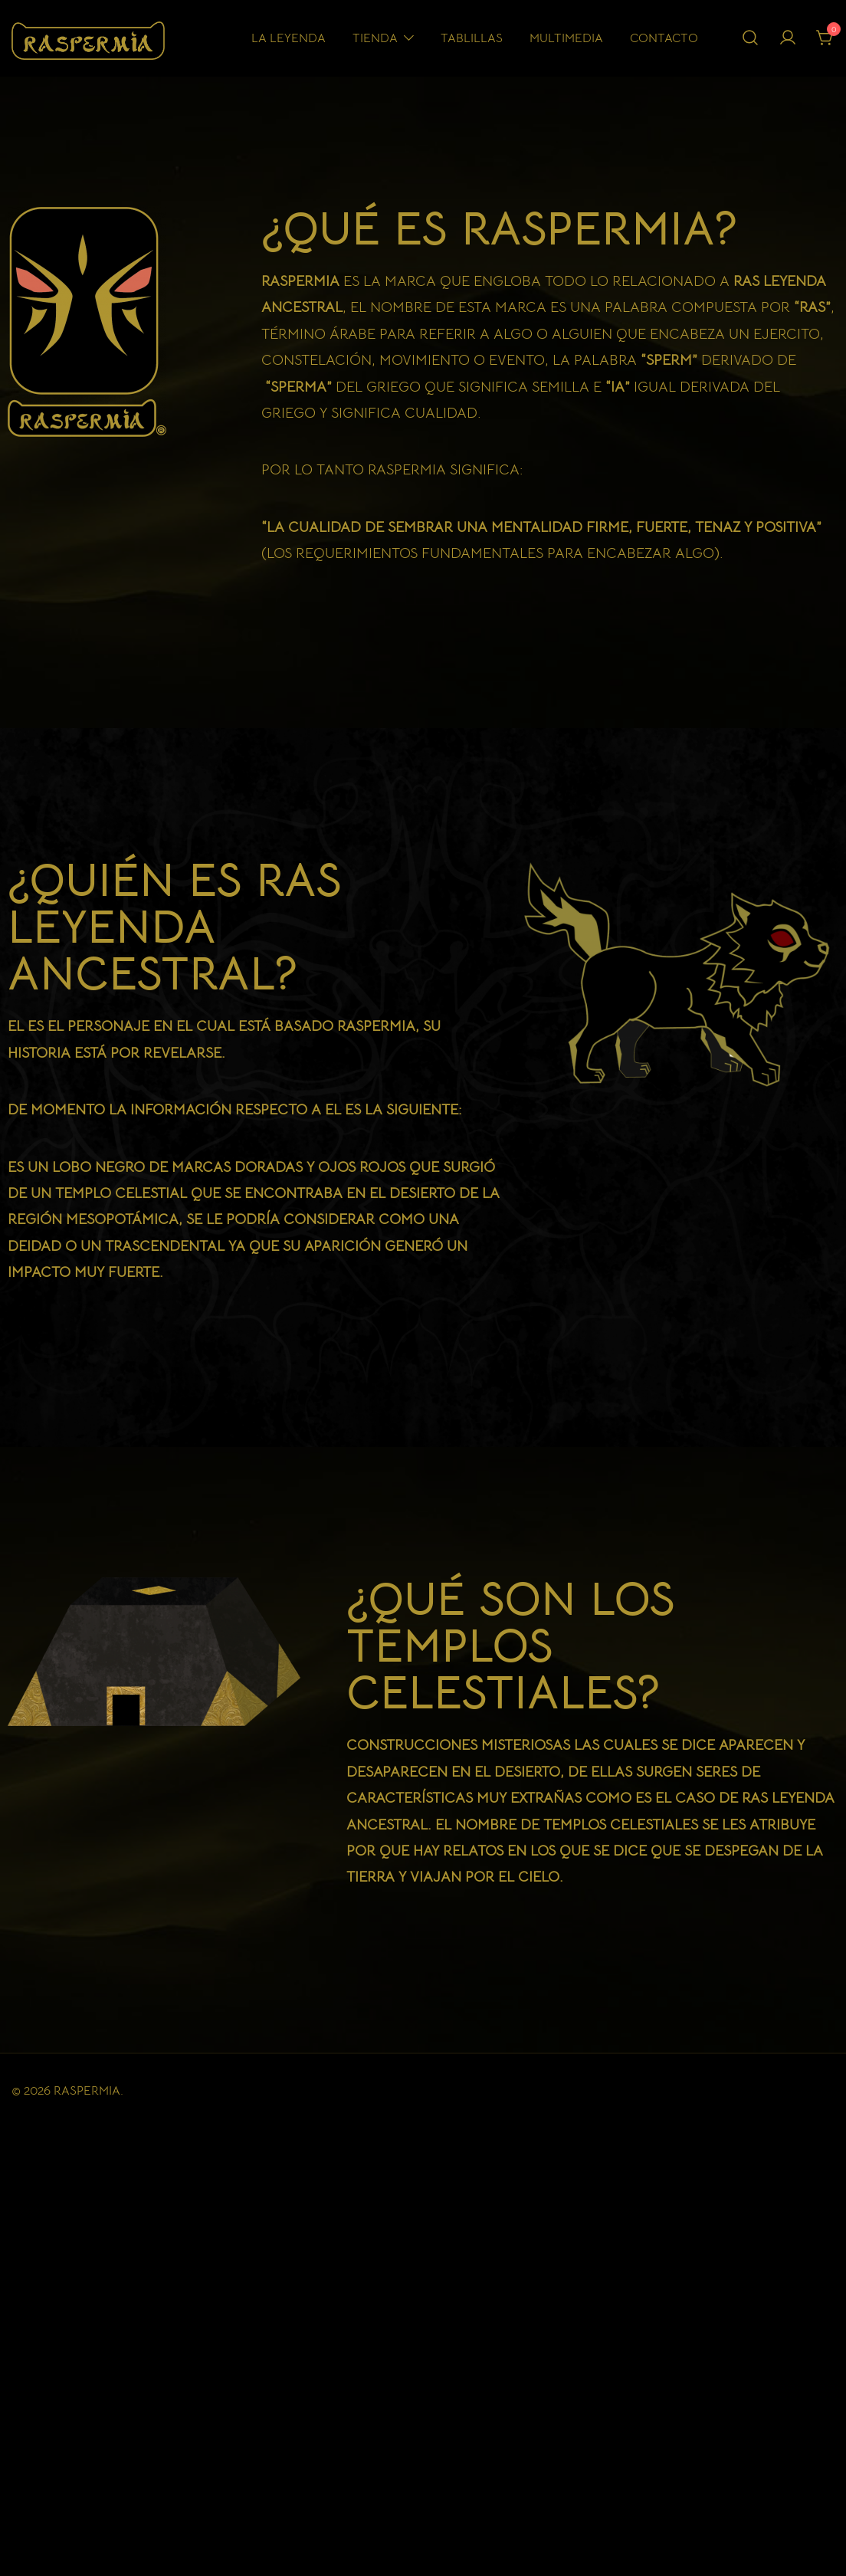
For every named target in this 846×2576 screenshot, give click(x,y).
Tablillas (472, 38)
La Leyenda (288, 38)
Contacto (664, 38)
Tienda (375, 38)
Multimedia (566, 38)
